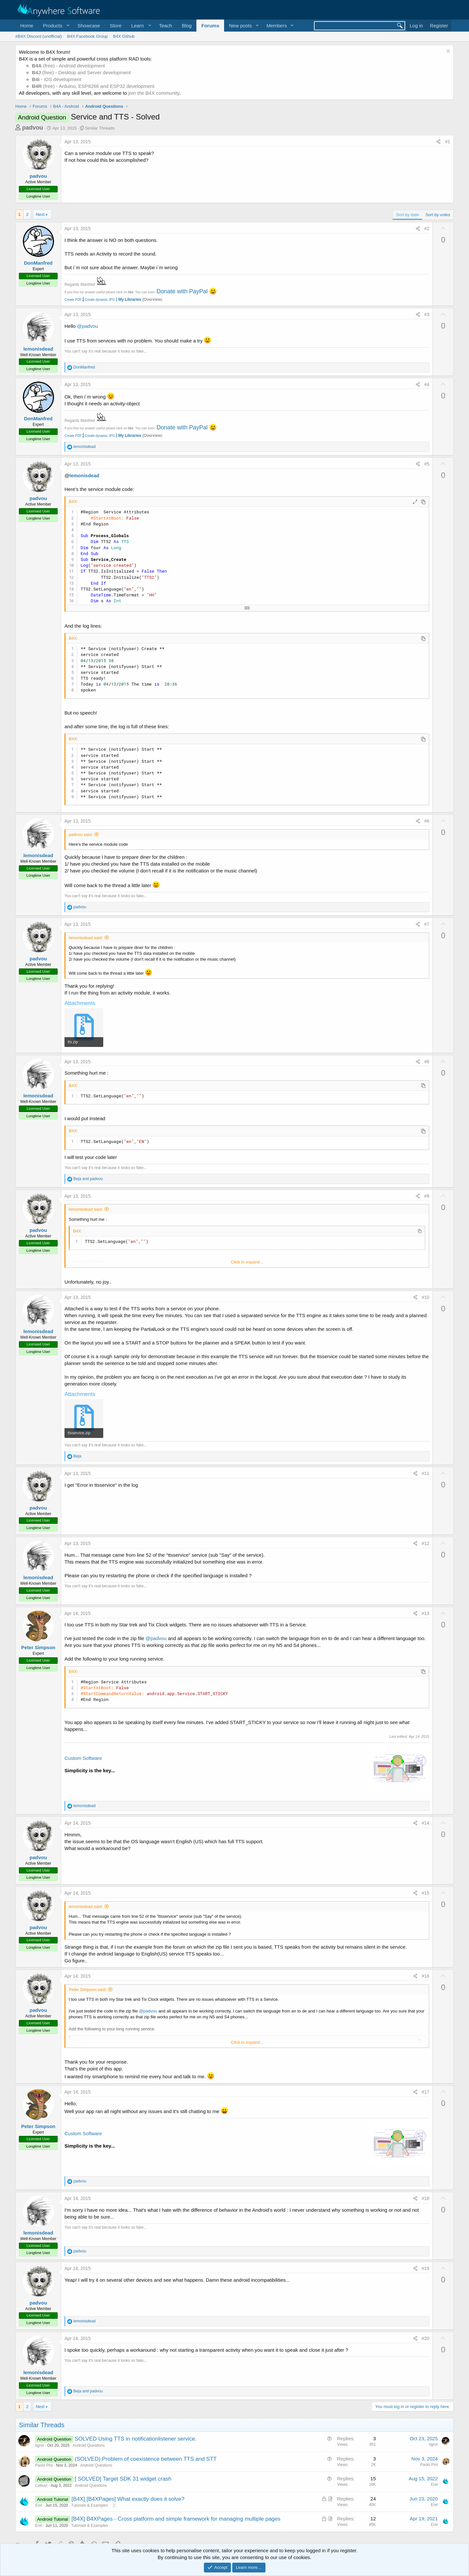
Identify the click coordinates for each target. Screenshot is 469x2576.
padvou (32, 127)
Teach (165, 25)
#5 (427, 463)
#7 (427, 924)
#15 (425, 1893)
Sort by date (407, 214)
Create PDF (73, 299)
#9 (427, 1196)
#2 (427, 228)
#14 (425, 1823)
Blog (187, 25)
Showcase (89, 25)
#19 (425, 2268)
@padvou (87, 326)
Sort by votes (437, 214)
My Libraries (129, 299)
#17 (425, 2092)
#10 (425, 1297)
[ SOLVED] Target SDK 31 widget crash (123, 2479)
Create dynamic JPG (98, 299)
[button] (55, 26)
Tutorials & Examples (89, 2505)
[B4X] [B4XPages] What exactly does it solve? (127, 2499)
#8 (427, 1061)
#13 (425, 1613)
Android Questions (89, 2445)
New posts (240, 25)
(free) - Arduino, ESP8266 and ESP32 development (93, 86)
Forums (210, 25)
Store (115, 25)
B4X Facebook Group (87, 36)
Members (276, 25)
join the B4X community (153, 93)
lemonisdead (38, 349)
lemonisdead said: (86, 937)
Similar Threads (100, 128)
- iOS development (56, 79)
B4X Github (124, 36)
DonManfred (38, 263)
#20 (425, 2338)
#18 (425, 2198)
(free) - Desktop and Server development (81, 72)
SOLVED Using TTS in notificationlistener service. (135, 2439)
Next (40, 214)
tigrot (39, 2445)
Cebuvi (41, 2485)
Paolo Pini (44, 2465)
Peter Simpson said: (88, 1989)
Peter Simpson (38, 1647)
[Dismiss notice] (447, 52)
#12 (425, 1543)
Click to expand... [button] (247, 1262)
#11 (425, 1473)
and (88, 1179)
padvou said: (81, 834)
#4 (427, 384)
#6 (427, 821)
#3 (427, 314)
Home (26, 25)
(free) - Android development (68, 65)
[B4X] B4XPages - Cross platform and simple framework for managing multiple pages (175, 2519)
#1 (447, 141)
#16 (425, 1976)
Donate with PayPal (181, 291)
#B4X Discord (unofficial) (38, 36)
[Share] (438, 142)
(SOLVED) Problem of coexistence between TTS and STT (146, 2459)
